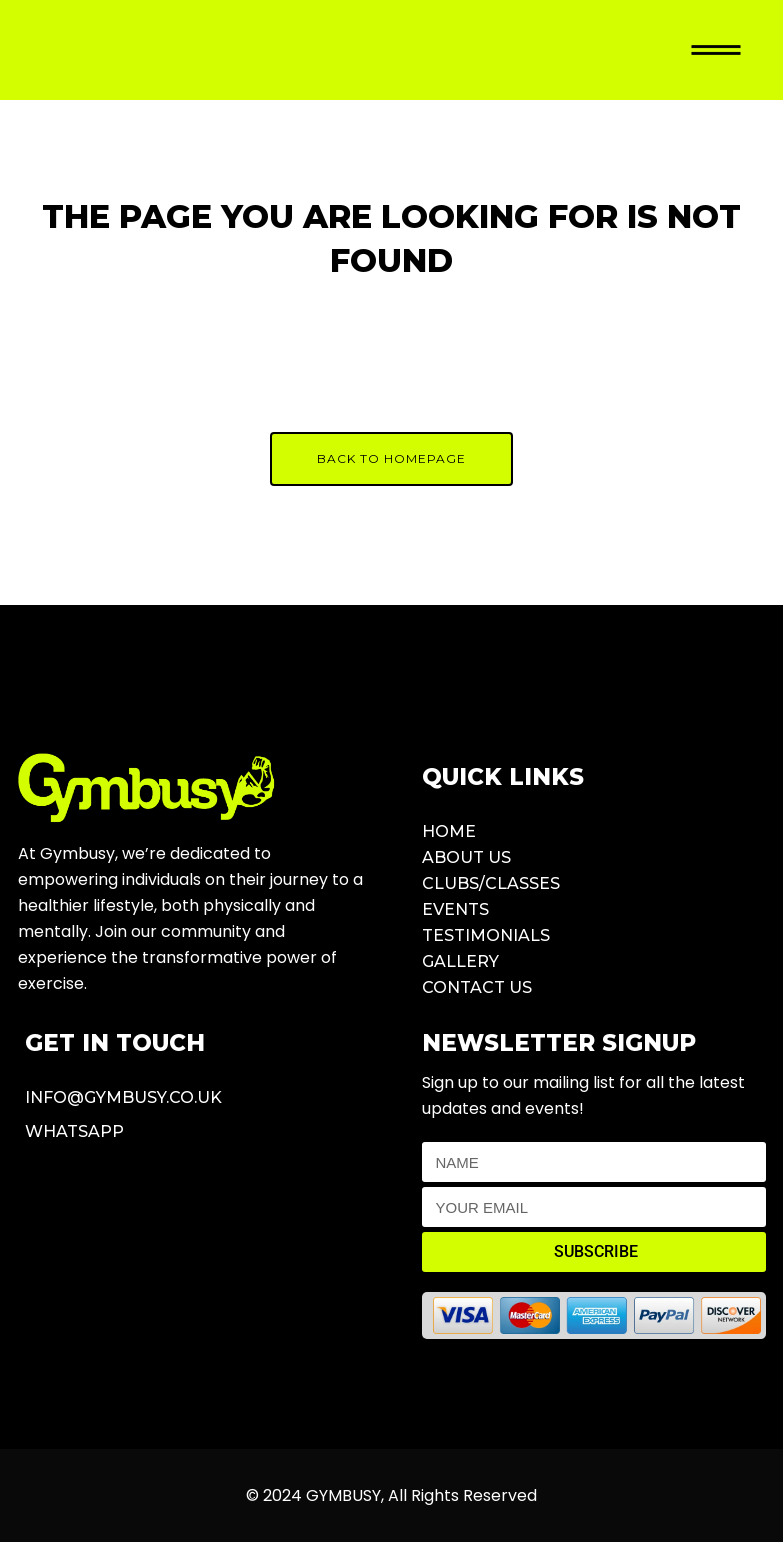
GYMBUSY (343, 1495)
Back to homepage (391, 458)
